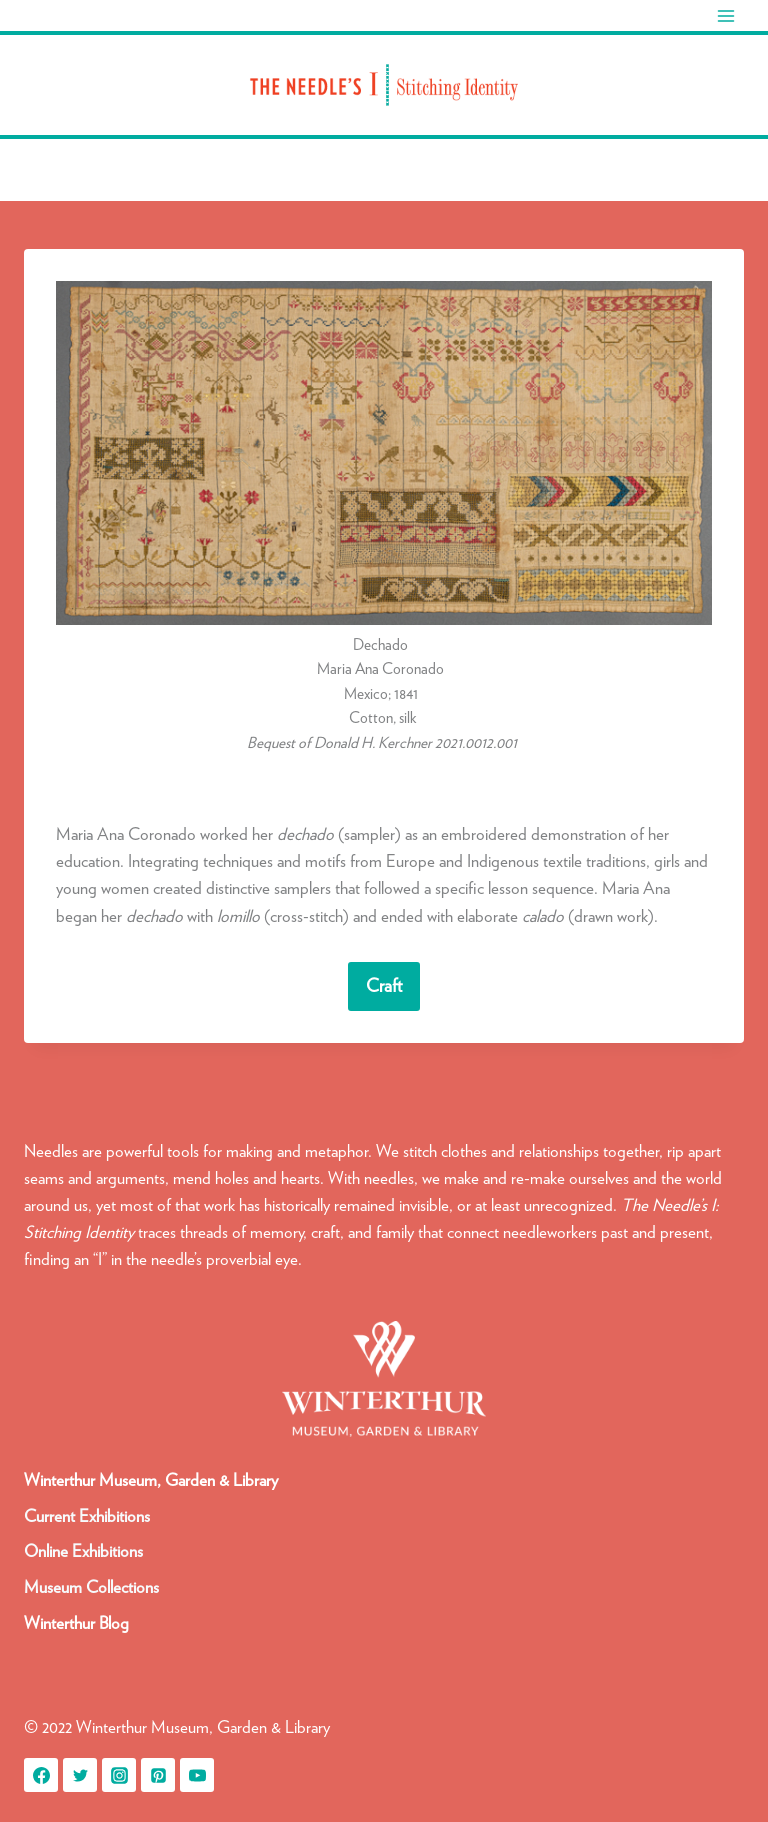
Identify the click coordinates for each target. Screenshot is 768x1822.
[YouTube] (197, 1775)
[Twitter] (80, 1775)
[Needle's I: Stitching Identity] (384, 85)
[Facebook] (41, 1775)
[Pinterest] (158, 1775)
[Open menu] (725, 15)
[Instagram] (119, 1775)
